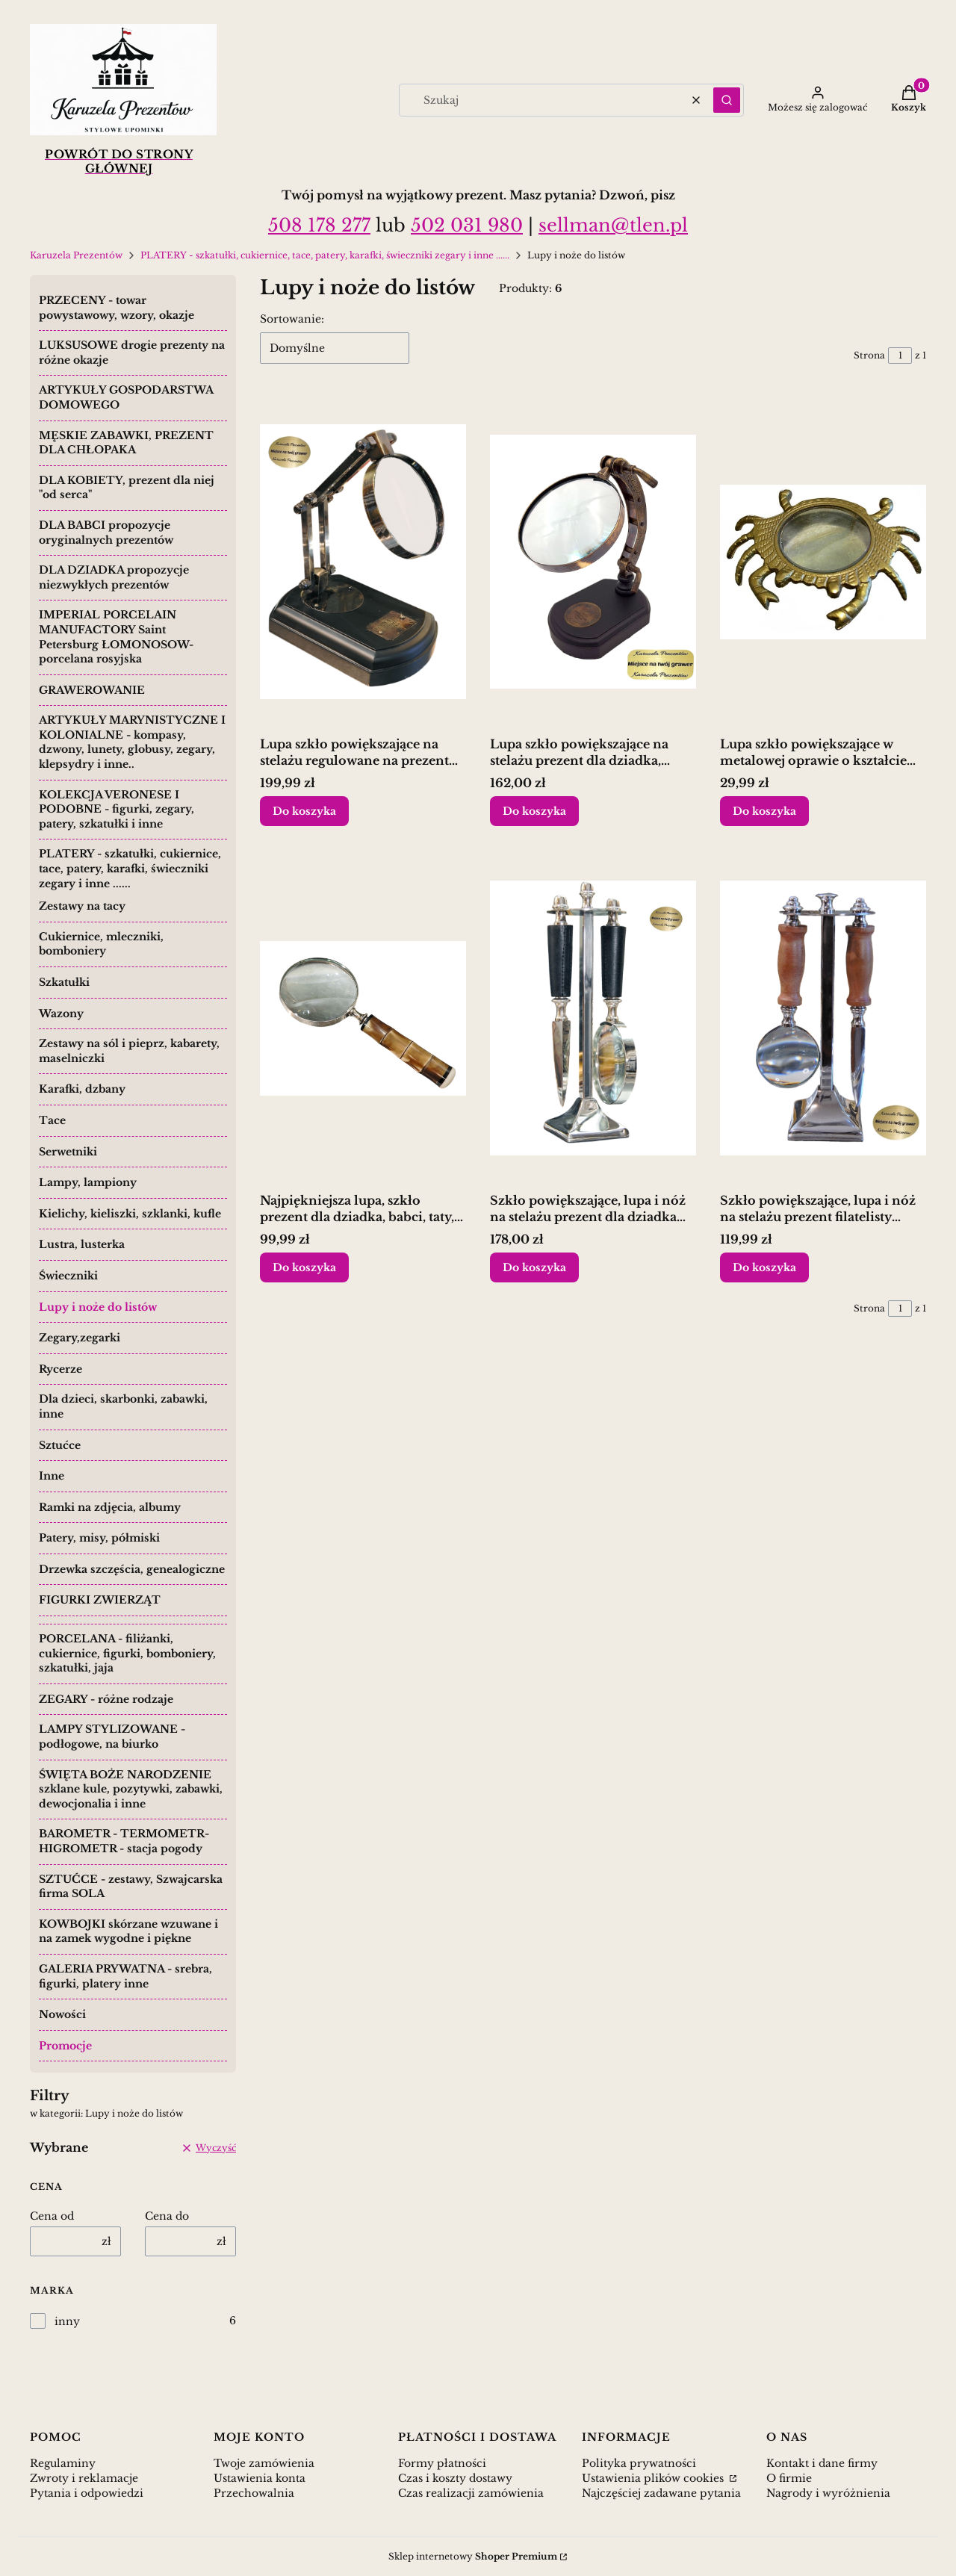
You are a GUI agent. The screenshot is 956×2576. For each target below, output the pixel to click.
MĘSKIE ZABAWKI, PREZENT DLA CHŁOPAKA (126, 443)
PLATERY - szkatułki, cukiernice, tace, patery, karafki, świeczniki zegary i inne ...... (324, 255)
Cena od (52, 2216)
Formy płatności (442, 2463)
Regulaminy (63, 2463)
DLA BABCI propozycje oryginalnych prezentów (106, 532)
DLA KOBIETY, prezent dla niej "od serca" (126, 488)
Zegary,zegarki (79, 1337)
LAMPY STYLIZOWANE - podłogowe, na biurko (112, 1736)
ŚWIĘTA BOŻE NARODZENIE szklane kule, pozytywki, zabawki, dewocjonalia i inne (131, 1789)
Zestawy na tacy (82, 906)
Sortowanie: (292, 319)
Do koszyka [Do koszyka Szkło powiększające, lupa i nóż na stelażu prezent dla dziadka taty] (534, 1267)
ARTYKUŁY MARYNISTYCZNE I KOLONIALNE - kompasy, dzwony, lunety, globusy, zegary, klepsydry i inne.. (132, 742)
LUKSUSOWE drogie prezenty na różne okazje (132, 352)
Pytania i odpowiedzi (86, 2493)
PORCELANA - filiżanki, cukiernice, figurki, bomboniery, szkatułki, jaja (127, 1653)
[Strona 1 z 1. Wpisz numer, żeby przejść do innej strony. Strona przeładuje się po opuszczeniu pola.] (900, 355)
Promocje (65, 2045)
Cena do (167, 2216)
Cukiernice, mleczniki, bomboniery (101, 944)
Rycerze (60, 1369)
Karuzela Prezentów (76, 255)
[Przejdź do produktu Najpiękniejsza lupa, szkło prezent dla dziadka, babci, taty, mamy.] (363, 1018)
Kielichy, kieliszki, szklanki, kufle (130, 1213)
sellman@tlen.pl (613, 225)
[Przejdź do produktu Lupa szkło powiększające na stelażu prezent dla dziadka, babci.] (593, 562)
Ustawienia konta (259, 2478)
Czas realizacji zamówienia (471, 2493)
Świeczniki (68, 1275)
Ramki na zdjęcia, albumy (110, 1507)
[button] (726, 100)
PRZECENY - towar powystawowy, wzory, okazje (116, 308)
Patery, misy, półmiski (99, 1538)
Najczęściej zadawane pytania (661, 2493)
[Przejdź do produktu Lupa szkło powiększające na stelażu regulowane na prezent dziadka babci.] (363, 562)
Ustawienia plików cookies (654, 2478)
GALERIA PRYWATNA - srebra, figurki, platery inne (125, 1976)
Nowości (62, 2014)
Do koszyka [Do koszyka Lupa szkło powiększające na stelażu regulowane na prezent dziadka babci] (304, 811)
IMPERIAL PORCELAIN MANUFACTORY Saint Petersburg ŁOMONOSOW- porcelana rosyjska (116, 636)
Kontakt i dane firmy (822, 2463)
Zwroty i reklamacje (84, 2478)
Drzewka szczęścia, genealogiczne (132, 1569)
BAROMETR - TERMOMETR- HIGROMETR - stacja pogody (124, 1841)
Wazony (61, 1013)
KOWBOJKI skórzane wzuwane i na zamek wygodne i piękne (128, 1931)
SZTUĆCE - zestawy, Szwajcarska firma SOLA (131, 1886)
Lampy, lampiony (88, 1182)
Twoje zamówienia (264, 2463)
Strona (869, 355)
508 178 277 (319, 225)
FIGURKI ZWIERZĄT (100, 1600)
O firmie (789, 2478)
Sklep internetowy (472, 2556)
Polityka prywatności (639, 2463)
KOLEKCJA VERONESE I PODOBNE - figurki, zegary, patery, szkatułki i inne (116, 809)
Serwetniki (68, 1151)
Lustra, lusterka (82, 1244)
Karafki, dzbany (82, 1089)
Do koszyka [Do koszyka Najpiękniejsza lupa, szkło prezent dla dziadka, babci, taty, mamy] (304, 1267)
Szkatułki (64, 982)
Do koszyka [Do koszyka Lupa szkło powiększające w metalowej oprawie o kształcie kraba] (764, 811)
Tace (52, 1120)
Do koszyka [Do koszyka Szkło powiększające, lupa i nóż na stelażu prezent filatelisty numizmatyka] (764, 1267)
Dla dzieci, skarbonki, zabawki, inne (123, 1406)
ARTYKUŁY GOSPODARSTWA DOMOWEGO (126, 397)
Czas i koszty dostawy (455, 2478)
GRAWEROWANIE (92, 690)
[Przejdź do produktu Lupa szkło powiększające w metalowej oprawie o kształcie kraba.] (823, 562)
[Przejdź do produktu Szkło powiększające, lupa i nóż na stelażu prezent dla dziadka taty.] (593, 1018)
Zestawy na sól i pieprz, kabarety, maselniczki (129, 1051)
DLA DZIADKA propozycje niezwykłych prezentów (114, 577)
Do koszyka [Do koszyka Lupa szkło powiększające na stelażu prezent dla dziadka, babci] (534, 811)
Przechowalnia (254, 2493)
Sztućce (60, 1445)
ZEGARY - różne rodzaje (106, 1699)
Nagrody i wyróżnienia (828, 2493)
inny (67, 2321)
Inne (51, 1476)
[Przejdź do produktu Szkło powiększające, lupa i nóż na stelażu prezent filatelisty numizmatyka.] (823, 1018)
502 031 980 (467, 225)
